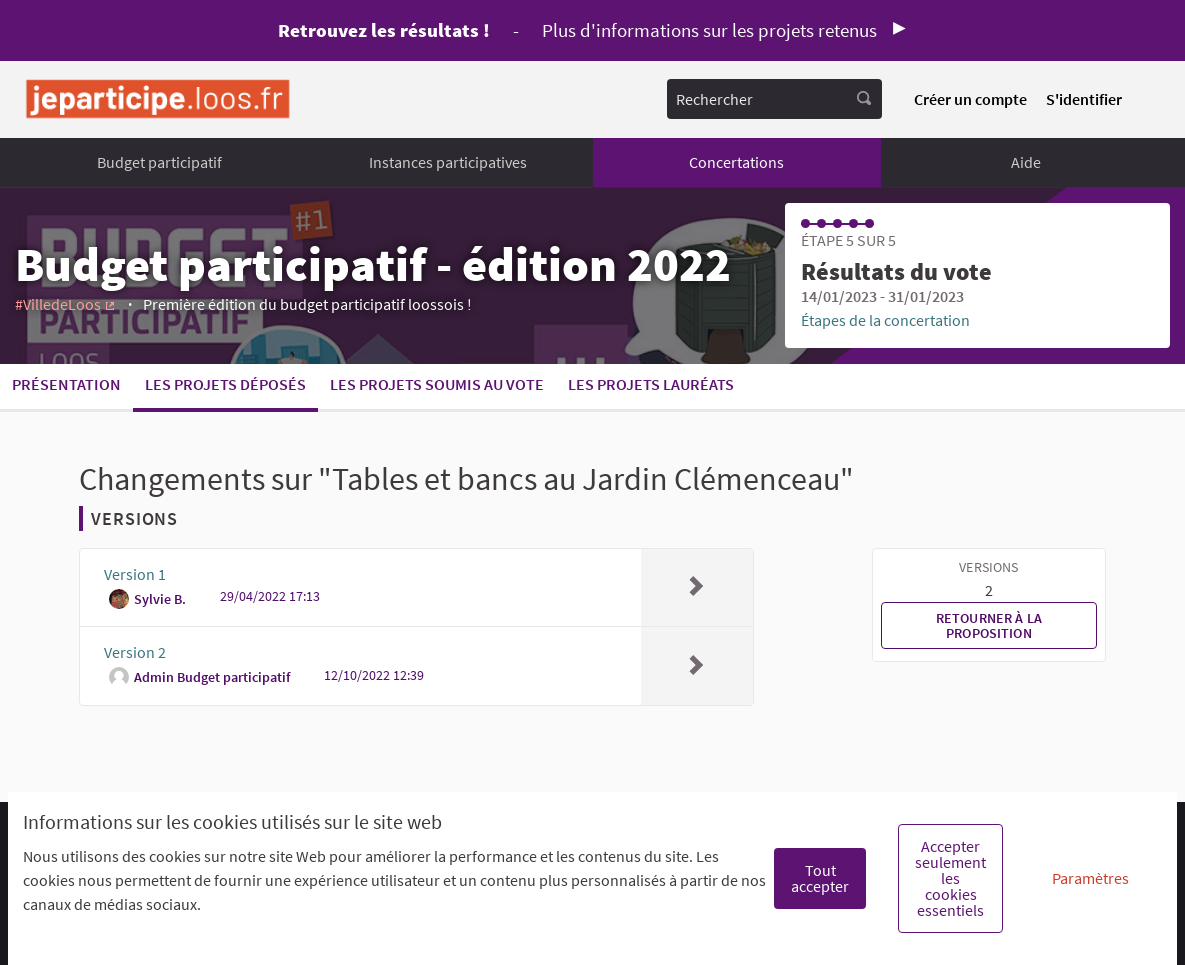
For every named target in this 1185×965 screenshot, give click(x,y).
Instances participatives (448, 162)
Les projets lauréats (651, 384)
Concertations (736, 162)
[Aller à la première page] (158, 99)
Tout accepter (820, 878)
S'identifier (1084, 99)
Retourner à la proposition (989, 625)
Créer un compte (970, 99)
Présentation (66, 384)
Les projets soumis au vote (437, 384)
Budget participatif (159, 162)
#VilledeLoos (66, 304)
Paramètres (1090, 878)
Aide (1026, 162)
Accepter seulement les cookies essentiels (950, 878)
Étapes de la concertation (885, 320)
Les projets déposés (225, 384)
